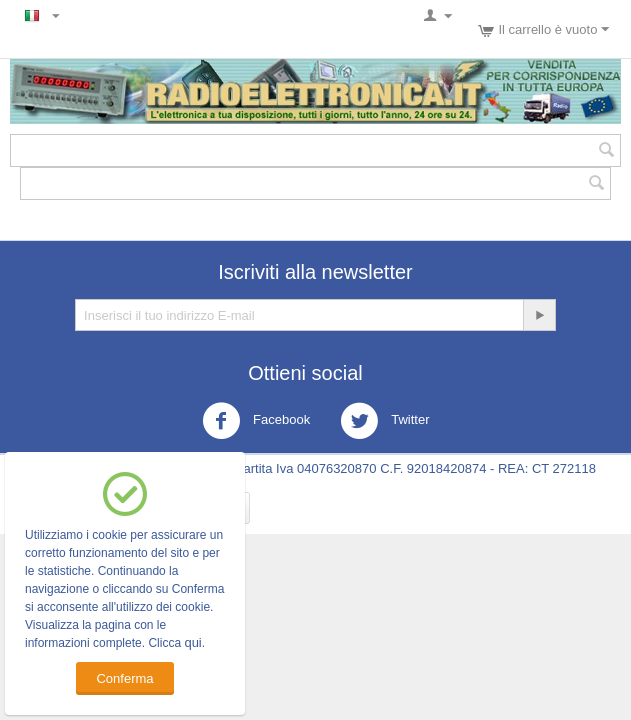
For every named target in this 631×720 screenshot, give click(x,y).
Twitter (385, 421)
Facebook (256, 421)
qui (192, 642)
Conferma (124, 678)
